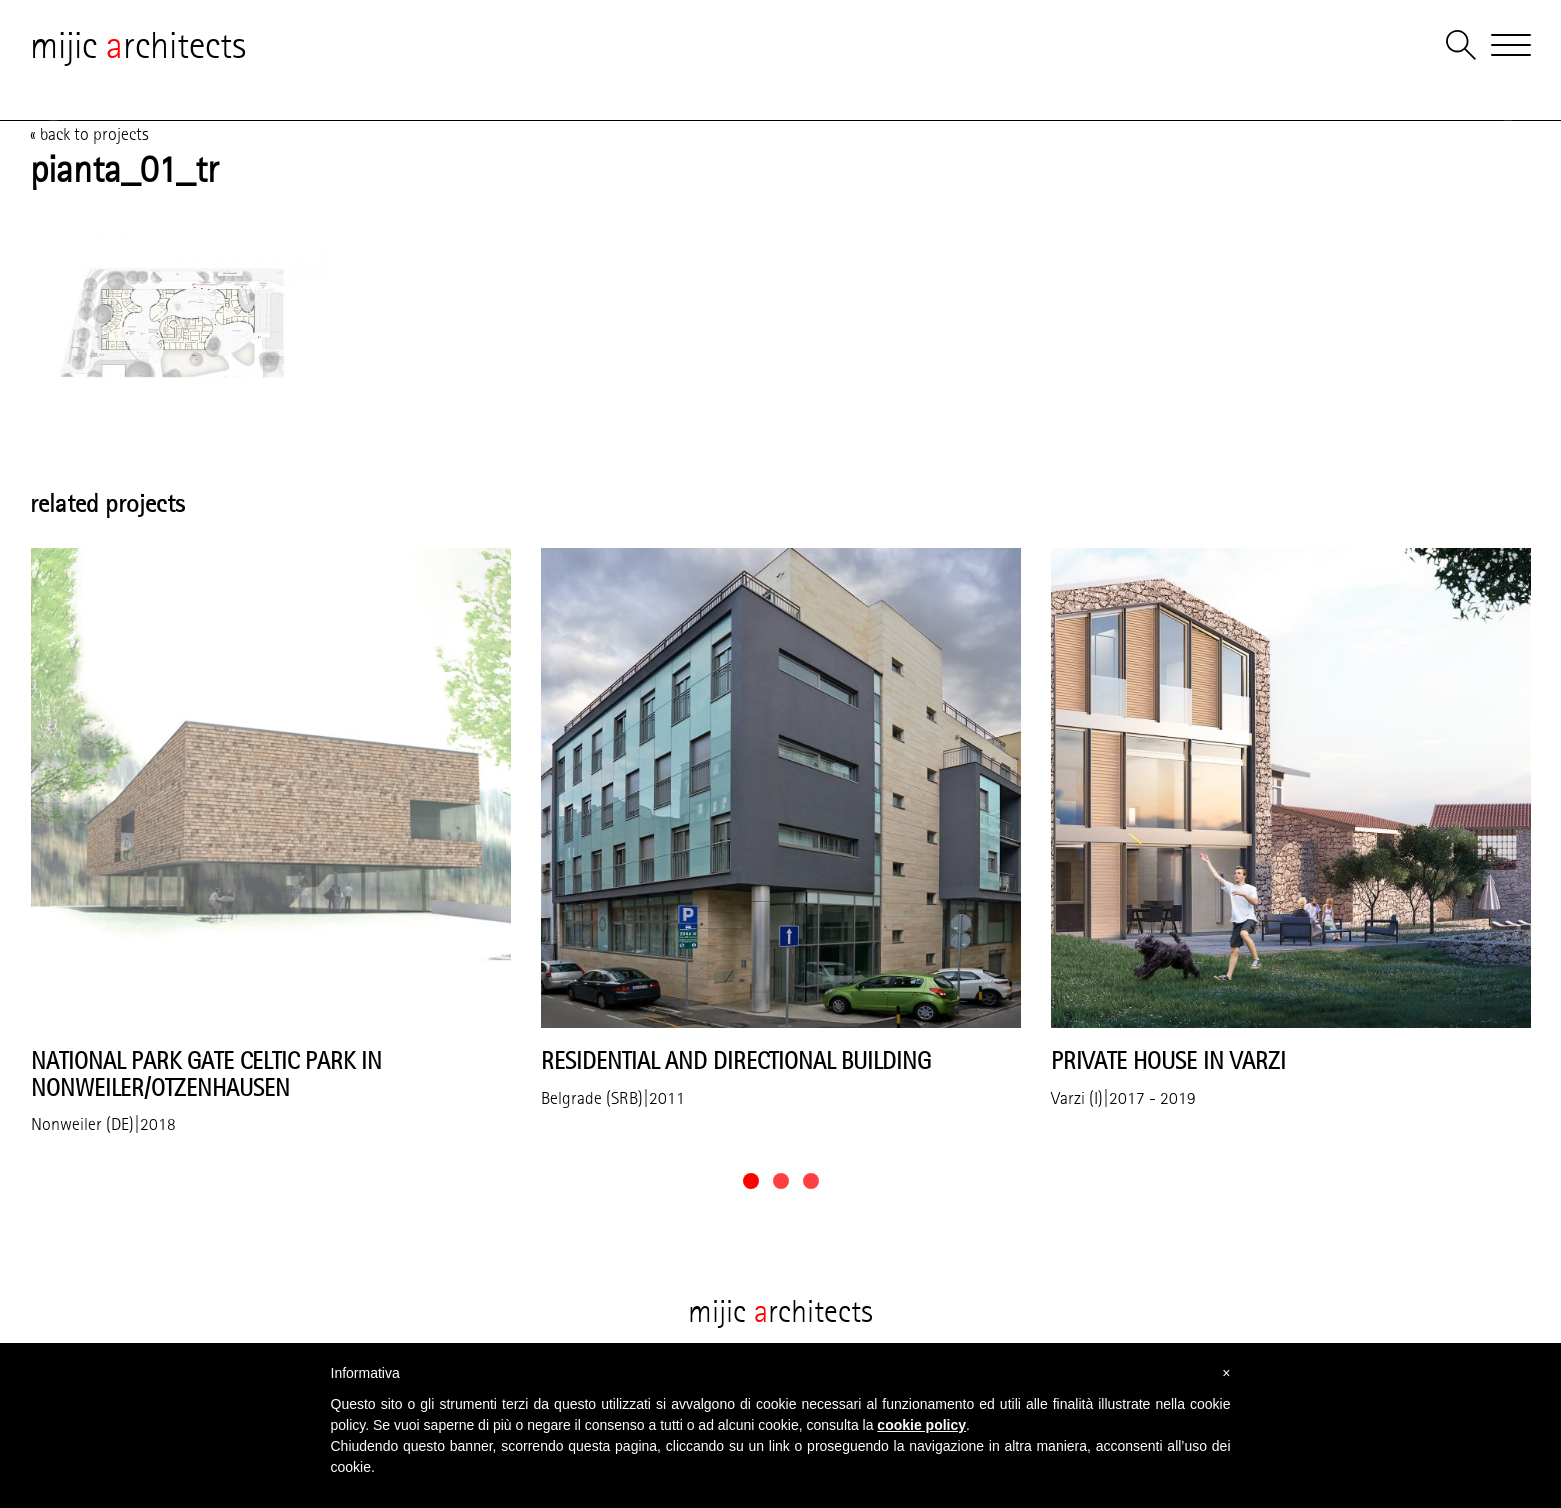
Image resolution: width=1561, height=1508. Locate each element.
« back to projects (89, 134)
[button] (751, 1181)
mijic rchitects (138, 45)
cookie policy (921, 1425)
